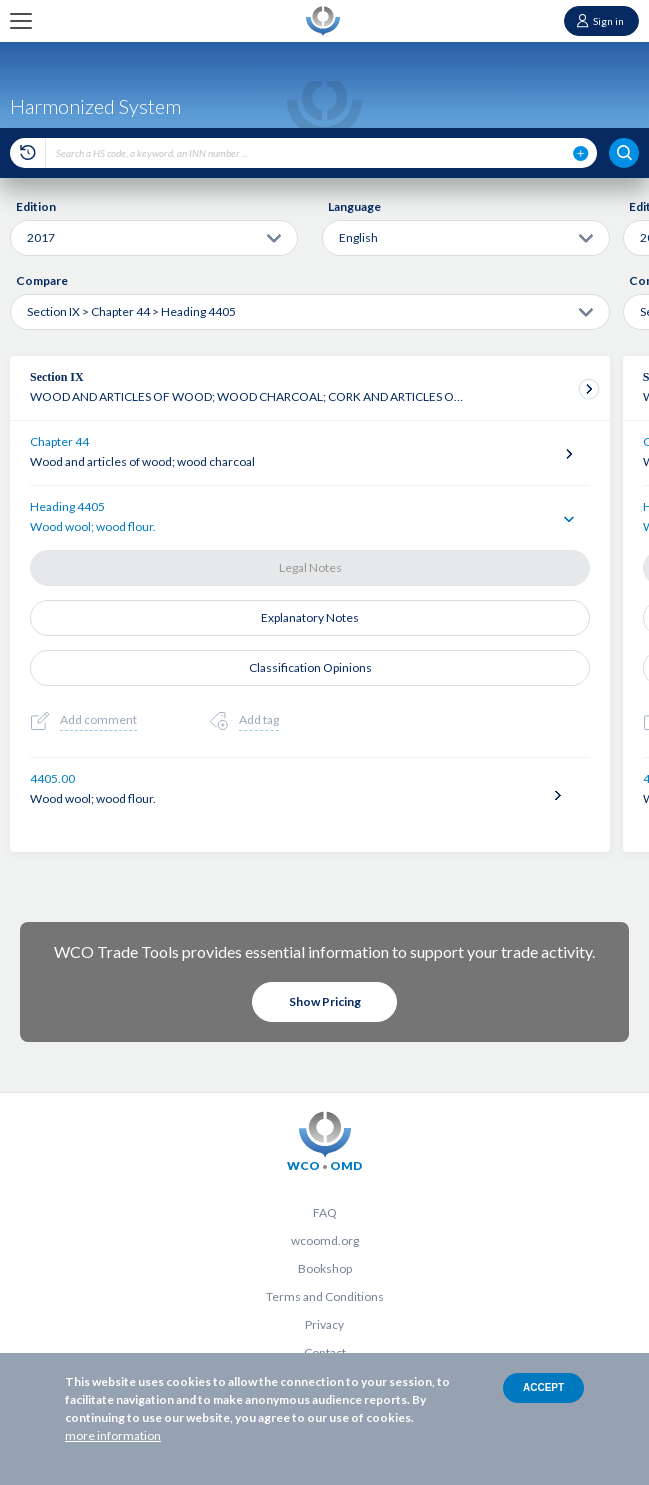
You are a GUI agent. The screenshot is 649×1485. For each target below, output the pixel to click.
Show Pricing (325, 1001)
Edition (36, 206)
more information (113, 1435)
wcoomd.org (325, 1240)
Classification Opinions (310, 667)
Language (354, 206)
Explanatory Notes (310, 617)
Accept (543, 1387)
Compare (42, 280)
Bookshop (325, 1268)
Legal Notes (310, 567)
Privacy (324, 1324)
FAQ (325, 1212)
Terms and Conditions (325, 1296)
